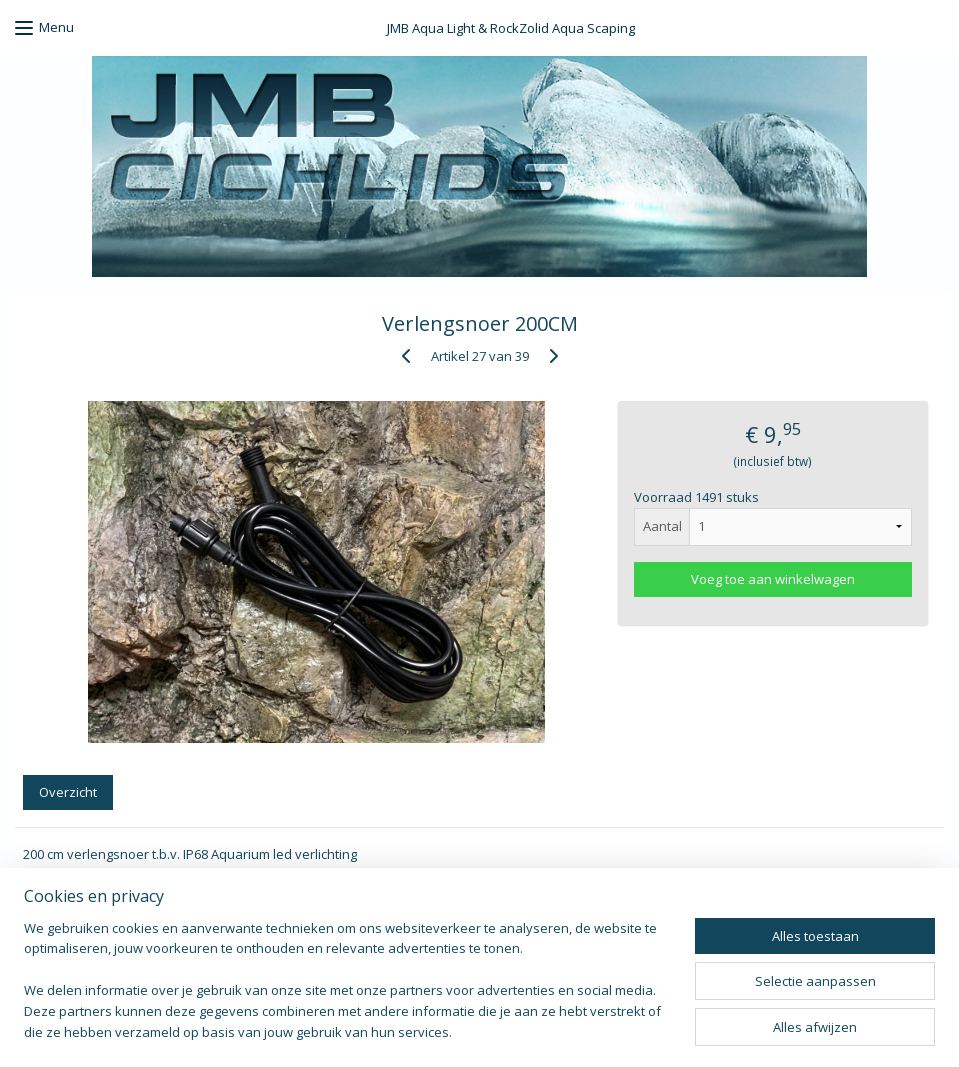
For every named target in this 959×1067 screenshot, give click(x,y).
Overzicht (68, 793)
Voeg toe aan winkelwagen (773, 579)
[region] (347, 992)
